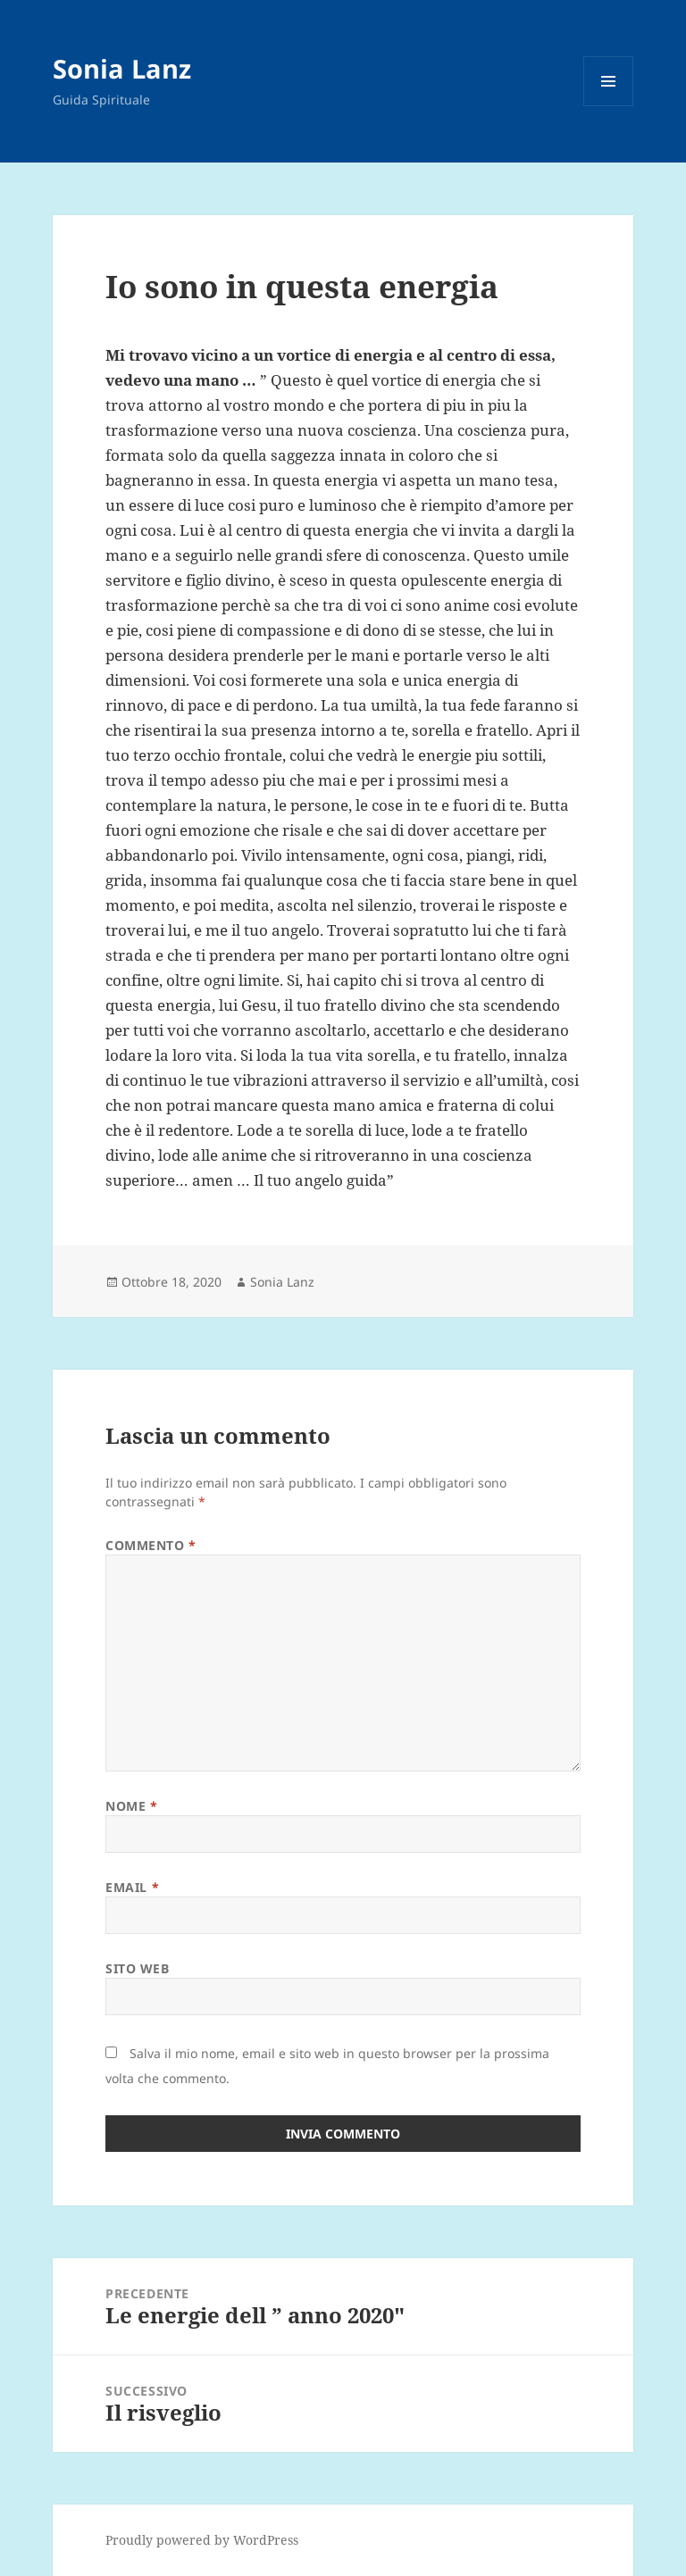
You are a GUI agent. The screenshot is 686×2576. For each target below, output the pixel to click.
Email (132, 1887)
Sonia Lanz (122, 68)
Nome (131, 1805)
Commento (151, 1545)
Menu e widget (608, 105)
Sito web (137, 1968)
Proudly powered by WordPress (201, 2539)
